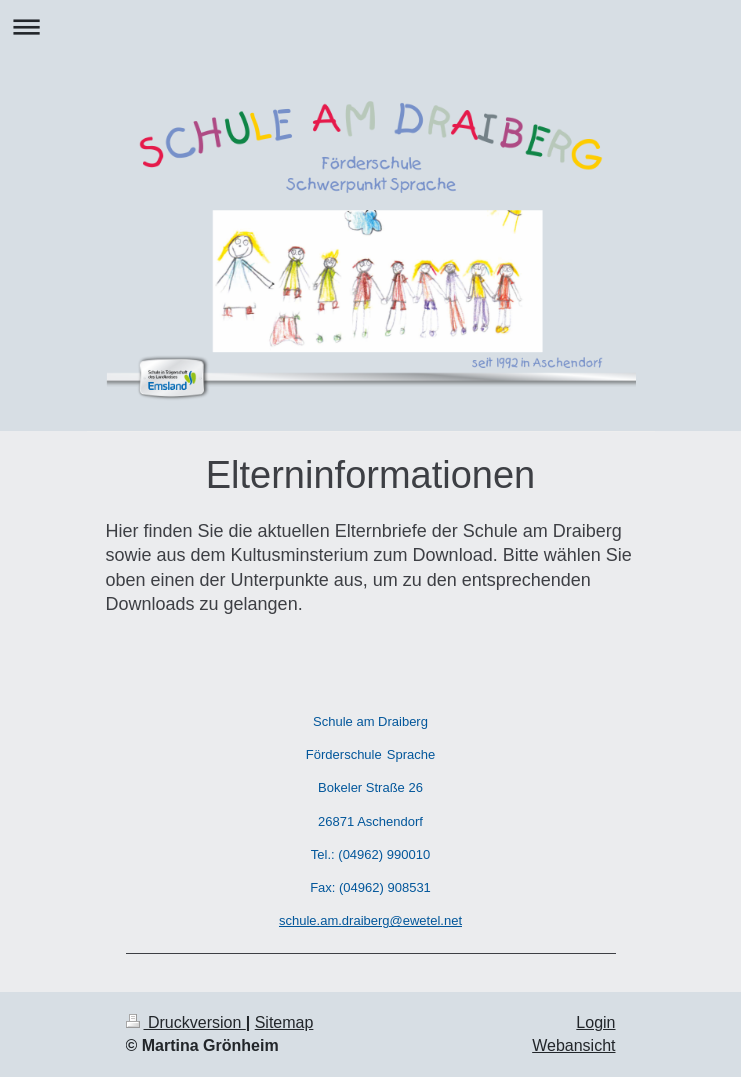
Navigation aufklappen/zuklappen (370, 26)
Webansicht (573, 1045)
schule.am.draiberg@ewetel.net (370, 920)
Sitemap (284, 1022)
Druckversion (186, 1022)
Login (595, 1022)
